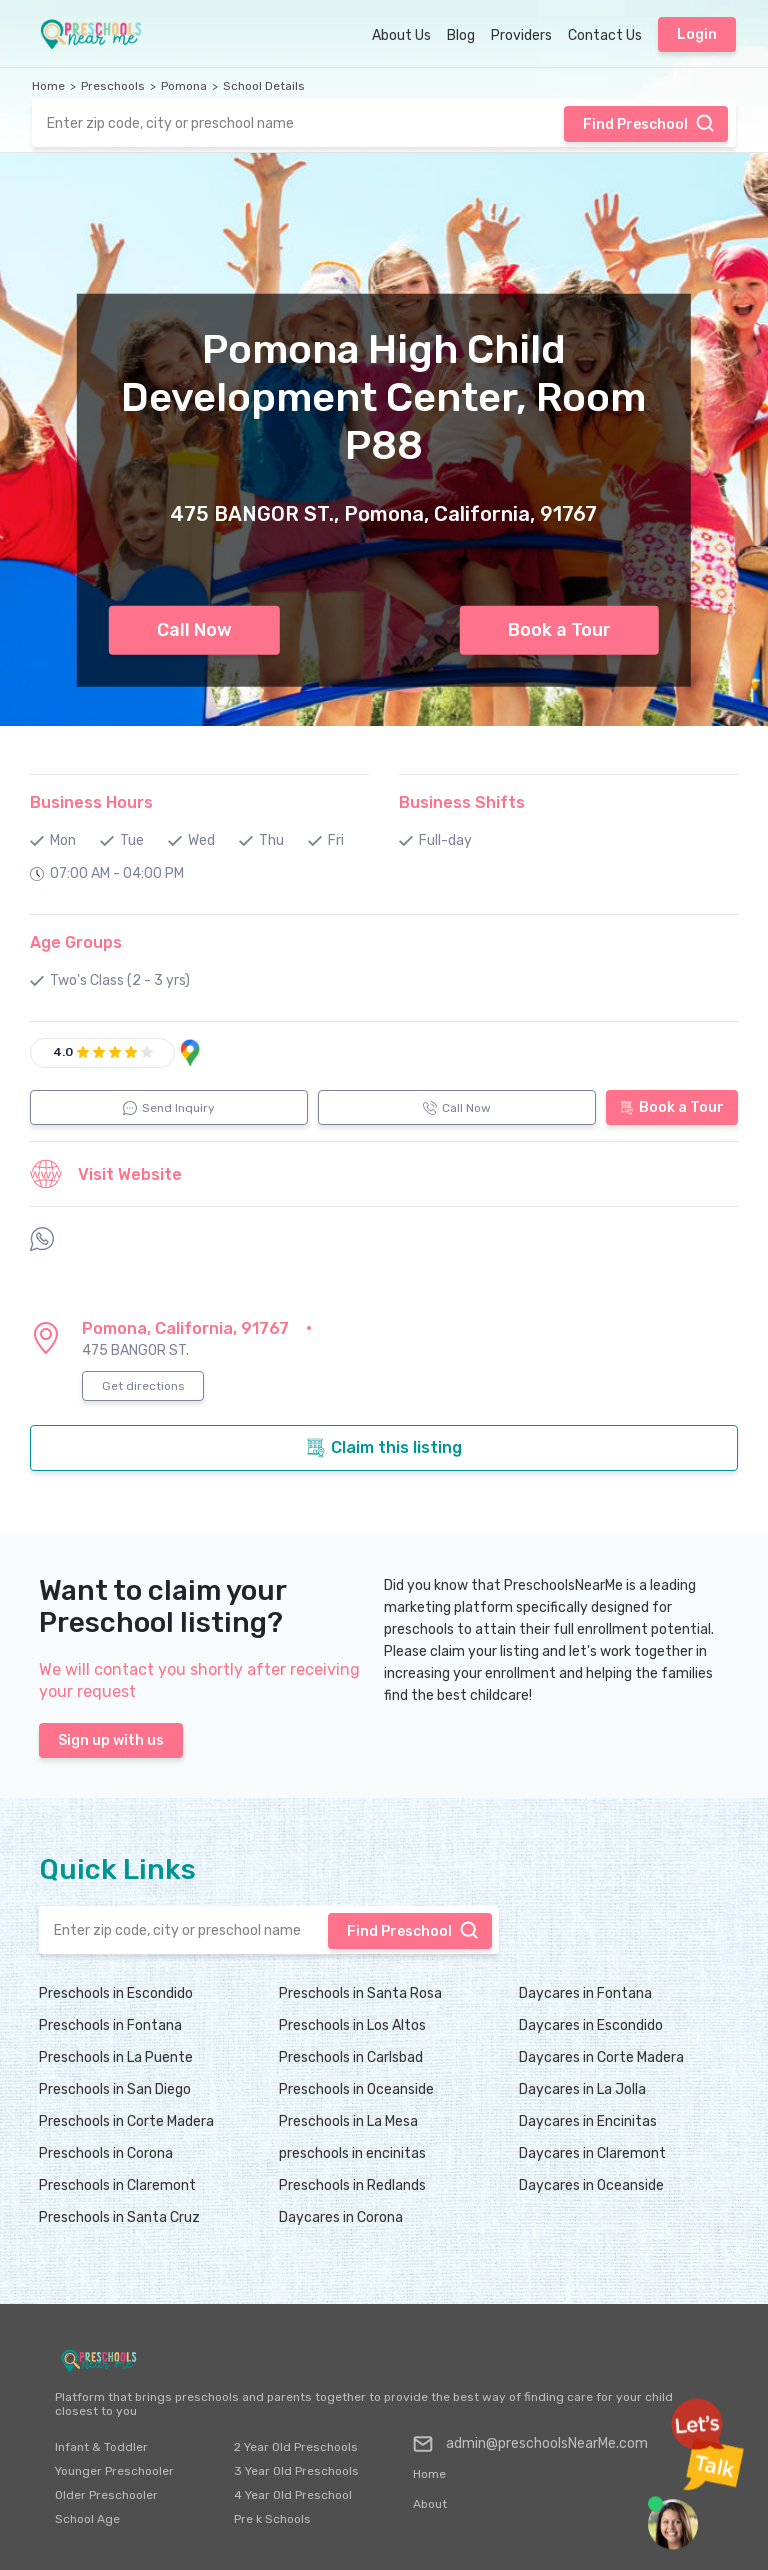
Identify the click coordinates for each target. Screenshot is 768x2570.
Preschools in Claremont (117, 2185)
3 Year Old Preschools (296, 2471)
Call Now (194, 630)
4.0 (63, 1052)
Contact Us (605, 35)
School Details (264, 86)
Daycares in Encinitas (588, 2121)
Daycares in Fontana (585, 1993)
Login (697, 34)
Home (48, 86)
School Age (87, 2519)
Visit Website (106, 1174)
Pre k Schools (272, 2519)
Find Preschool (649, 123)
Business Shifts (462, 802)
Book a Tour (559, 630)
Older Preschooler (106, 2495)
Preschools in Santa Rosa (360, 1993)
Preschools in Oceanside (356, 2089)
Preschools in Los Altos (352, 2025)
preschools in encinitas (352, 2153)
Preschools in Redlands (352, 2185)
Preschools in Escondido (116, 1993)
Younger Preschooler (114, 2471)
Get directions (143, 1386)
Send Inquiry (169, 1108)
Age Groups (76, 942)
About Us (401, 35)
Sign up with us (111, 1740)
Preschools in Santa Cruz (119, 2217)
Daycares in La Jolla (582, 2089)
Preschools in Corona (106, 2153)
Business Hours (91, 802)
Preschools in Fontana (110, 2025)
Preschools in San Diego (115, 2089)
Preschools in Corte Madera (126, 2121)
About (430, 2504)
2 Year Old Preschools (296, 2447)
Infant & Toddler (101, 2447)
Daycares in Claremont (592, 2153)
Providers (521, 35)
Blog (461, 35)
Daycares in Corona (341, 2217)
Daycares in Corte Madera (601, 2057)
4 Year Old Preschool (293, 2495)
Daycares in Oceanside (591, 2185)
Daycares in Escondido (591, 2025)
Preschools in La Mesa (348, 2121)
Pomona (184, 86)
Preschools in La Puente (116, 2057)
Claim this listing (384, 1448)
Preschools (113, 86)
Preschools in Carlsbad (351, 2057)
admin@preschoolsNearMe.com (530, 2444)
